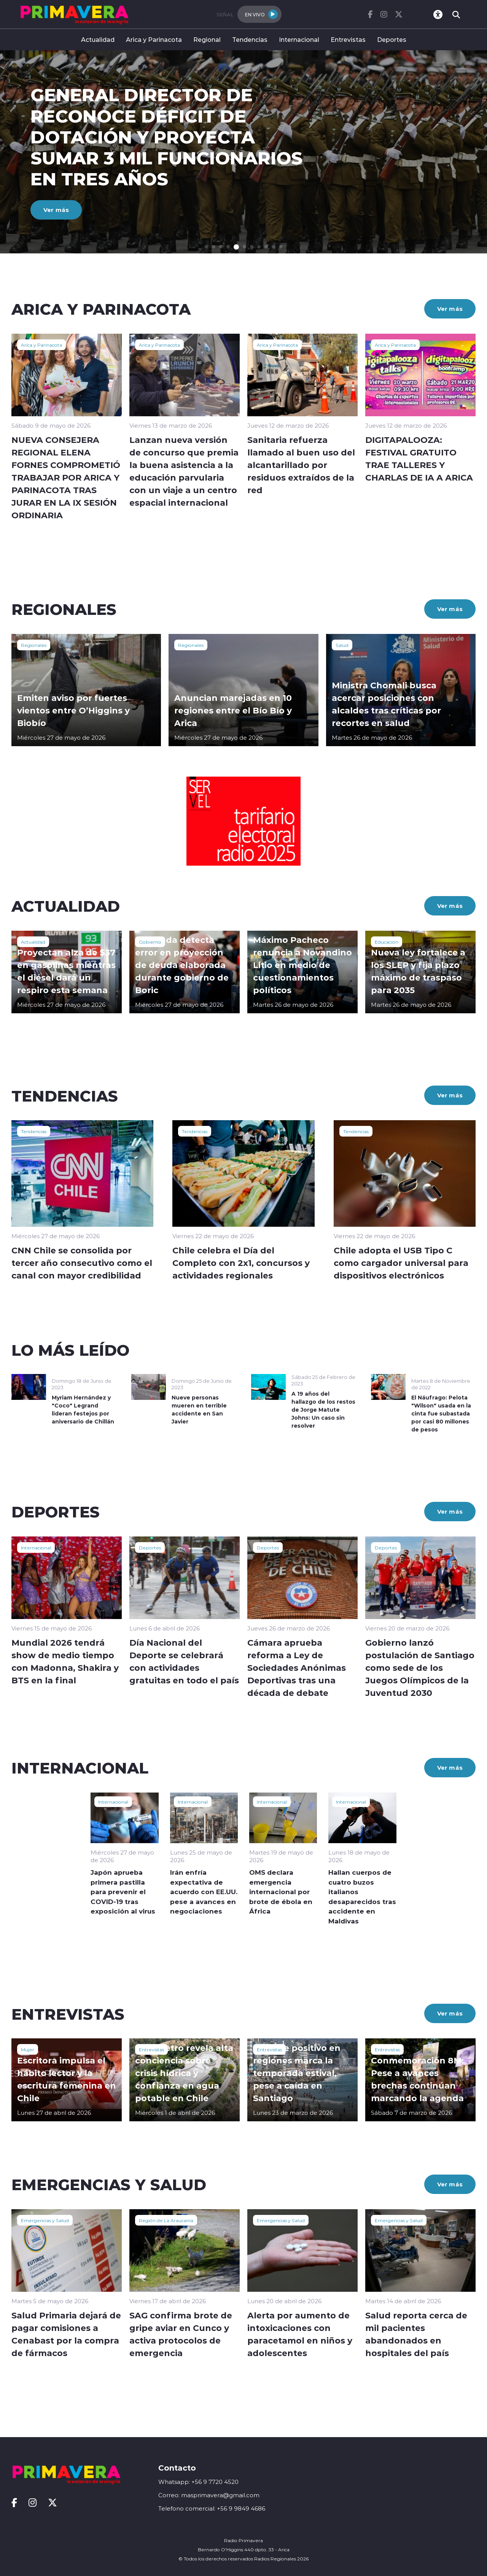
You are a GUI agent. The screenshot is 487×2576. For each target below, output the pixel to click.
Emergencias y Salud (45, 2220)
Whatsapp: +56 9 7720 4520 (198, 2482)
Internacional (299, 39)
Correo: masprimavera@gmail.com (208, 2495)
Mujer (27, 2049)
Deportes (391, 39)
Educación (386, 942)
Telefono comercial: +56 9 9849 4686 (211, 2508)
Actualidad (98, 39)
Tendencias (249, 39)
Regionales (33, 645)
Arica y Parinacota (154, 39)
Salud (342, 645)
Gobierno (150, 942)
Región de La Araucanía (166, 2220)
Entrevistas (348, 39)
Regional (207, 39)
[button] (206, 246)
